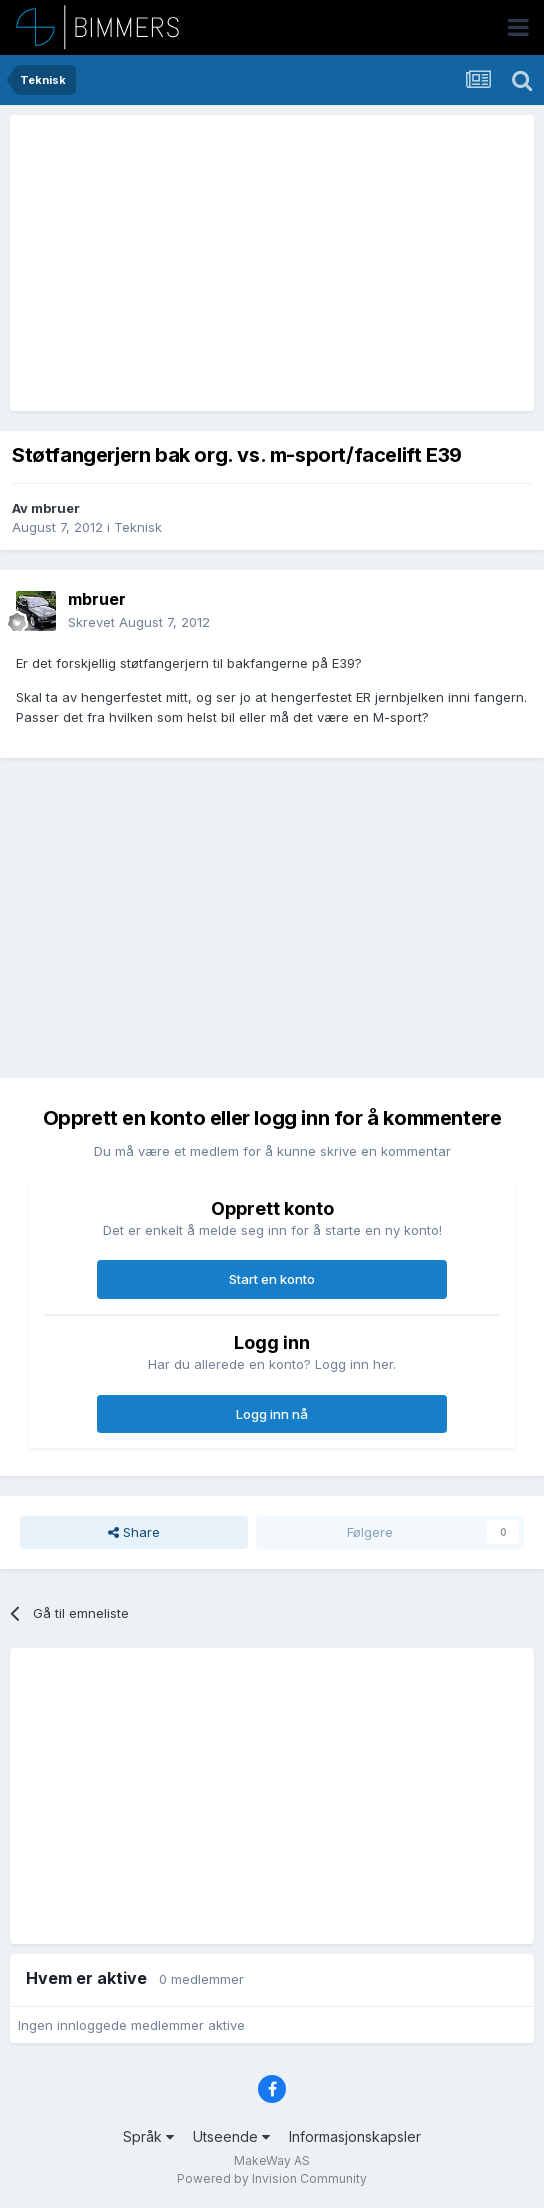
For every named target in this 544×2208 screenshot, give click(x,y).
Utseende (231, 2136)
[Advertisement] (252, 263)
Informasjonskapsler (355, 2136)
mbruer (55, 508)
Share (134, 1532)
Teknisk (138, 527)
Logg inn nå (272, 1414)
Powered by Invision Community (272, 2178)
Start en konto (272, 1279)
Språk (148, 2136)
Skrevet (139, 622)
